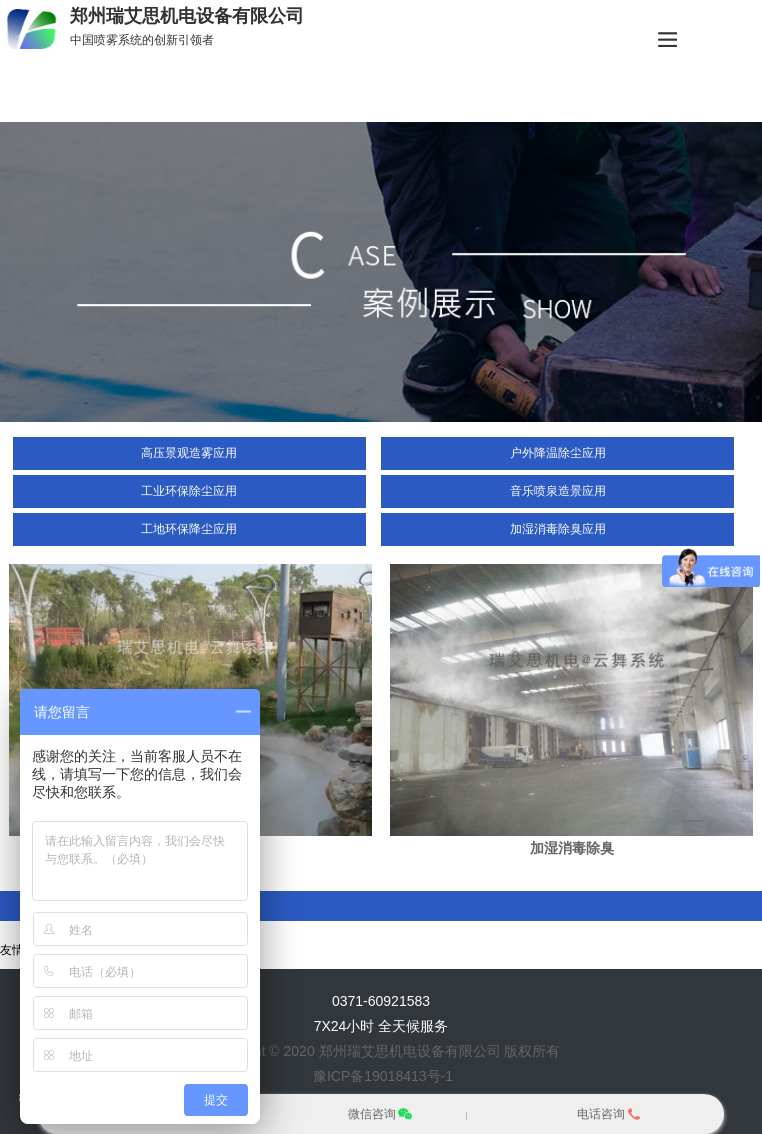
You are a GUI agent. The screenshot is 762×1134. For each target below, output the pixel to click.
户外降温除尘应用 (558, 453)
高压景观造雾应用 (189, 453)
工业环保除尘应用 (189, 491)
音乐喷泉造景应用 (558, 491)
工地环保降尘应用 (189, 529)
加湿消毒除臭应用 (558, 529)
